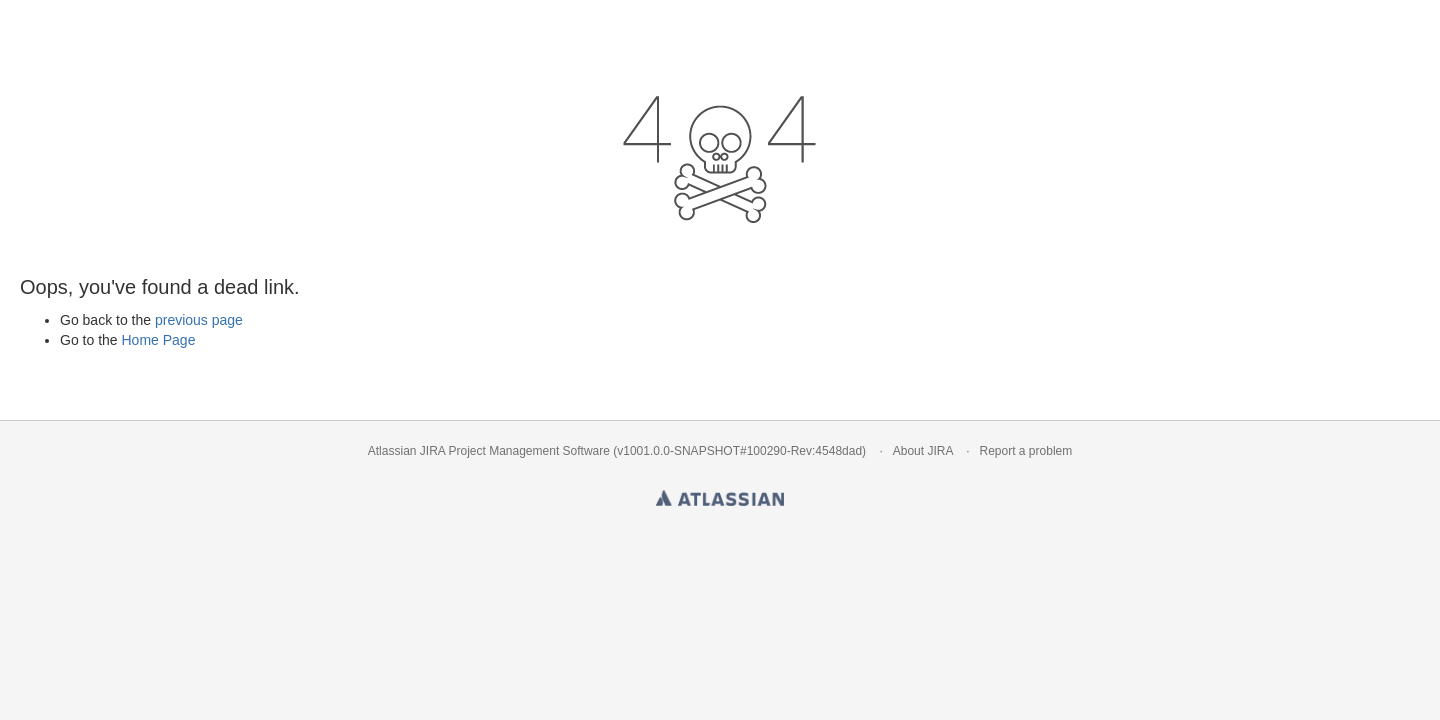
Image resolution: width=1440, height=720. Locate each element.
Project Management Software (528, 451)
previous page (199, 320)
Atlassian (720, 494)
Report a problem (1026, 451)
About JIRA (923, 451)
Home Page (158, 340)
